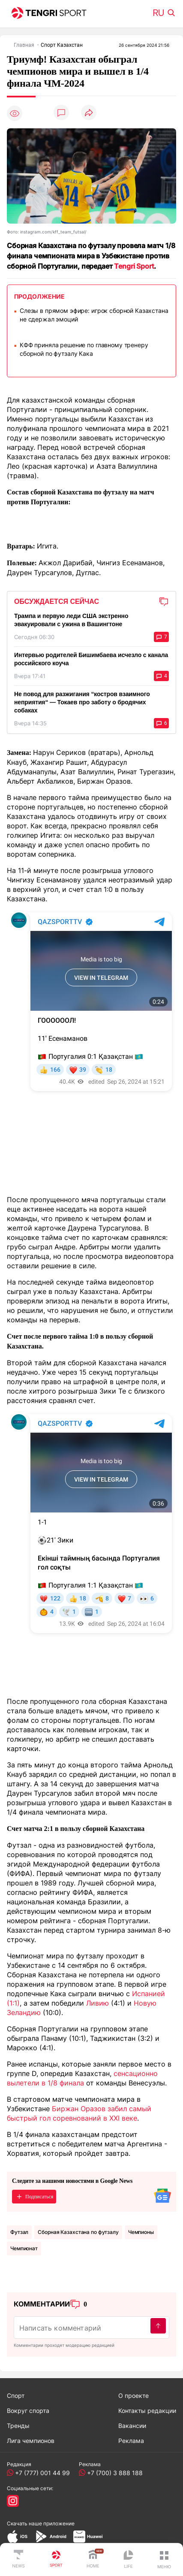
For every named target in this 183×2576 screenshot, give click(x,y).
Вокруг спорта (28, 2410)
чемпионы (141, 2232)
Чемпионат (24, 2248)
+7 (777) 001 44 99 (41, 2472)
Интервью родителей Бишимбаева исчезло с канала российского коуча (91, 659)
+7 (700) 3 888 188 (113, 2472)
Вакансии (132, 2425)
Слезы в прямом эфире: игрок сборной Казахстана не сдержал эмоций (94, 315)
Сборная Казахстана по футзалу (78, 2232)
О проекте (133, 2395)
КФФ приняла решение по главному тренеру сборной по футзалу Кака (84, 349)
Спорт (15, 2395)
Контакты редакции (147, 2410)
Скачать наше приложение (41, 2523)
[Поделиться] (88, 113)
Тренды (18, 2425)
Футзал (19, 2232)
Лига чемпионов (30, 2440)
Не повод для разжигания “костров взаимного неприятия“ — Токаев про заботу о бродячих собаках (82, 702)
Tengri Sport (134, 266)
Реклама (131, 2440)
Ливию (97, 2003)
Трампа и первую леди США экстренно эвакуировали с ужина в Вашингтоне (71, 619)
